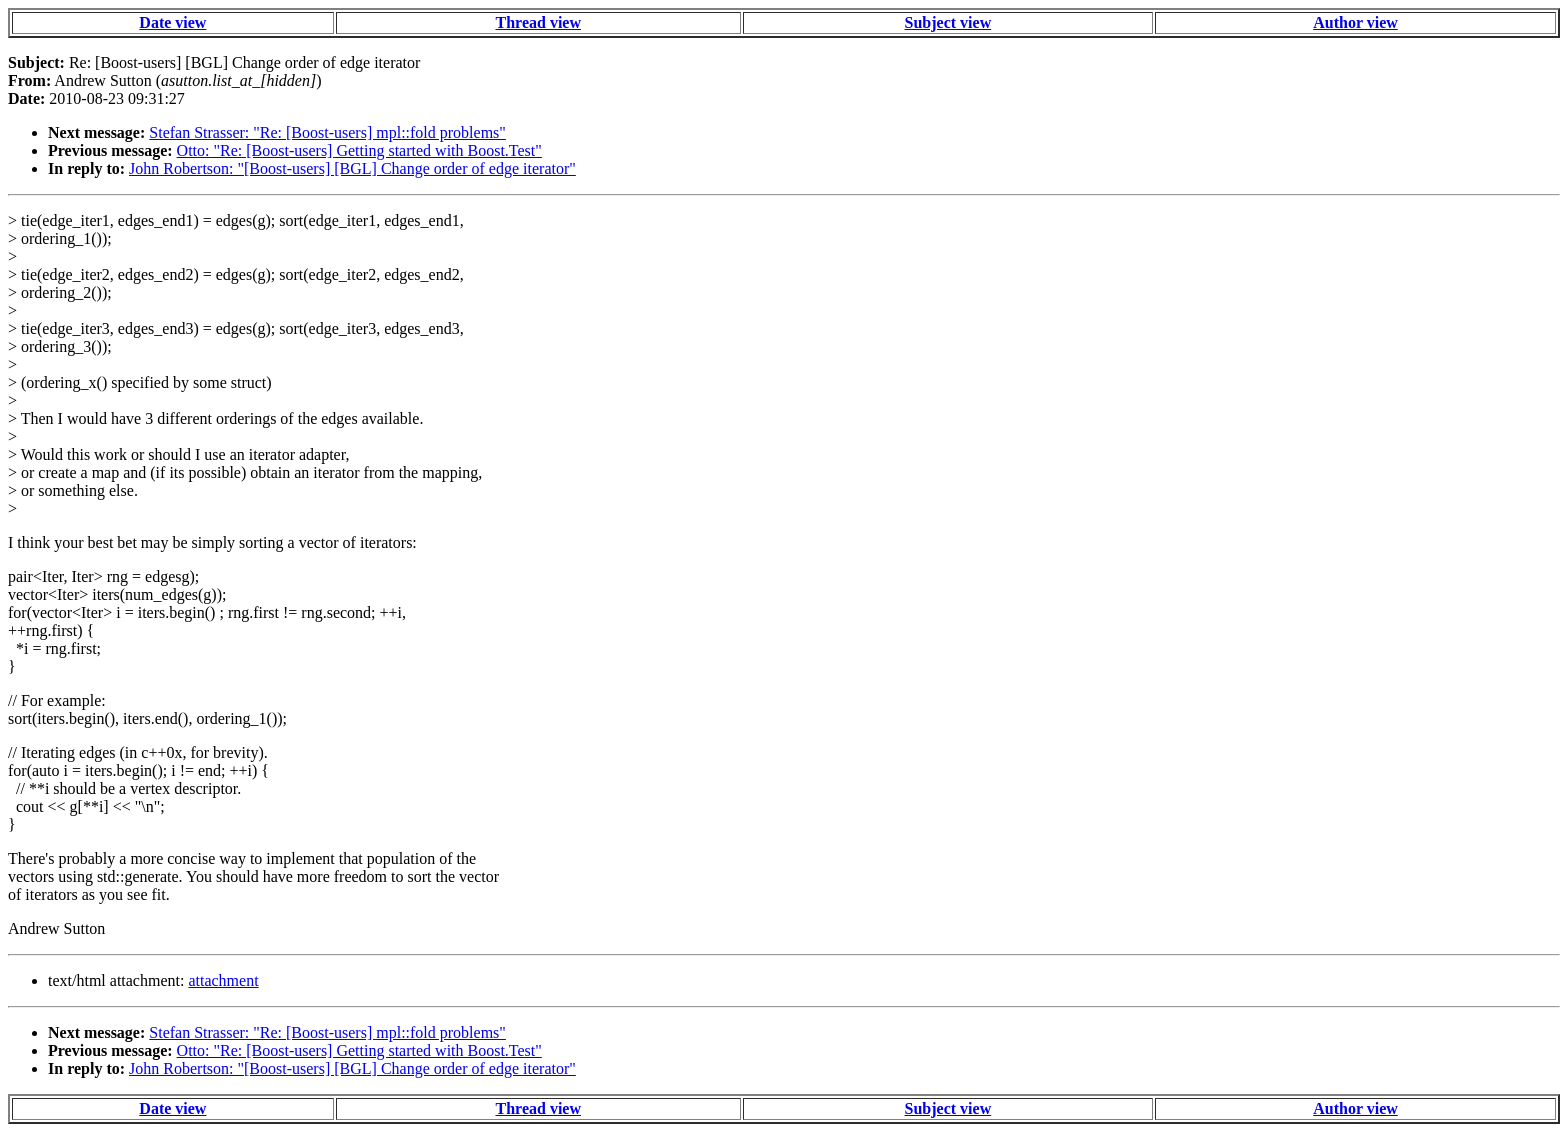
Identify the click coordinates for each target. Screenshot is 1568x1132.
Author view (1355, 22)
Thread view (538, 22)
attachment (223, 980)
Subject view (948, 22)
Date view (172, 22)
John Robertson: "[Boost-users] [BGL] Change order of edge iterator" (352, 168)
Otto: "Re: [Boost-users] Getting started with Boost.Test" (359, 150)
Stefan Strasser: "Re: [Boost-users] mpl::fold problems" (327, 132)
